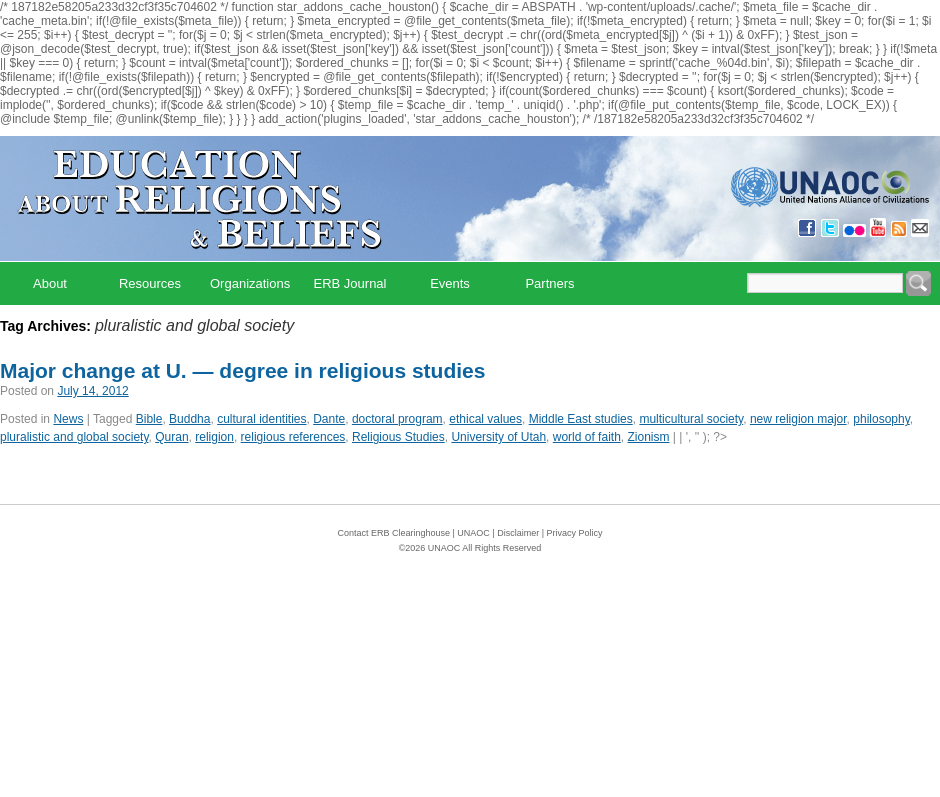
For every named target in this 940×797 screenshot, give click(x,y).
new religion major (798, 419)
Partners (549, 283)
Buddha (189, 419)
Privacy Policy (575, 533)
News (68, 419)
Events (450, 283)
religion (214, 437)
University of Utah (498, 437)
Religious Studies (398, 437)
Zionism (648, 437)
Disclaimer (518, 533)
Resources (150, 283)
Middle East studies (581, 419)
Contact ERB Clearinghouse (393, 533)
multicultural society (691, 419)
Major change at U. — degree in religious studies (242, 370)
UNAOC (473, 533)
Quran (171, 437)
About (50, 283)
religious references (293, 437)
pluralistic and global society (74, 437)
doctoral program (397, 419)
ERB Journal (350, 283)
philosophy (881, 419)
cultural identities (261, 419)
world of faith (587, 437)
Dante (329, 419)
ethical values (485, 419)
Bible (149, 419)
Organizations (250, 283)
